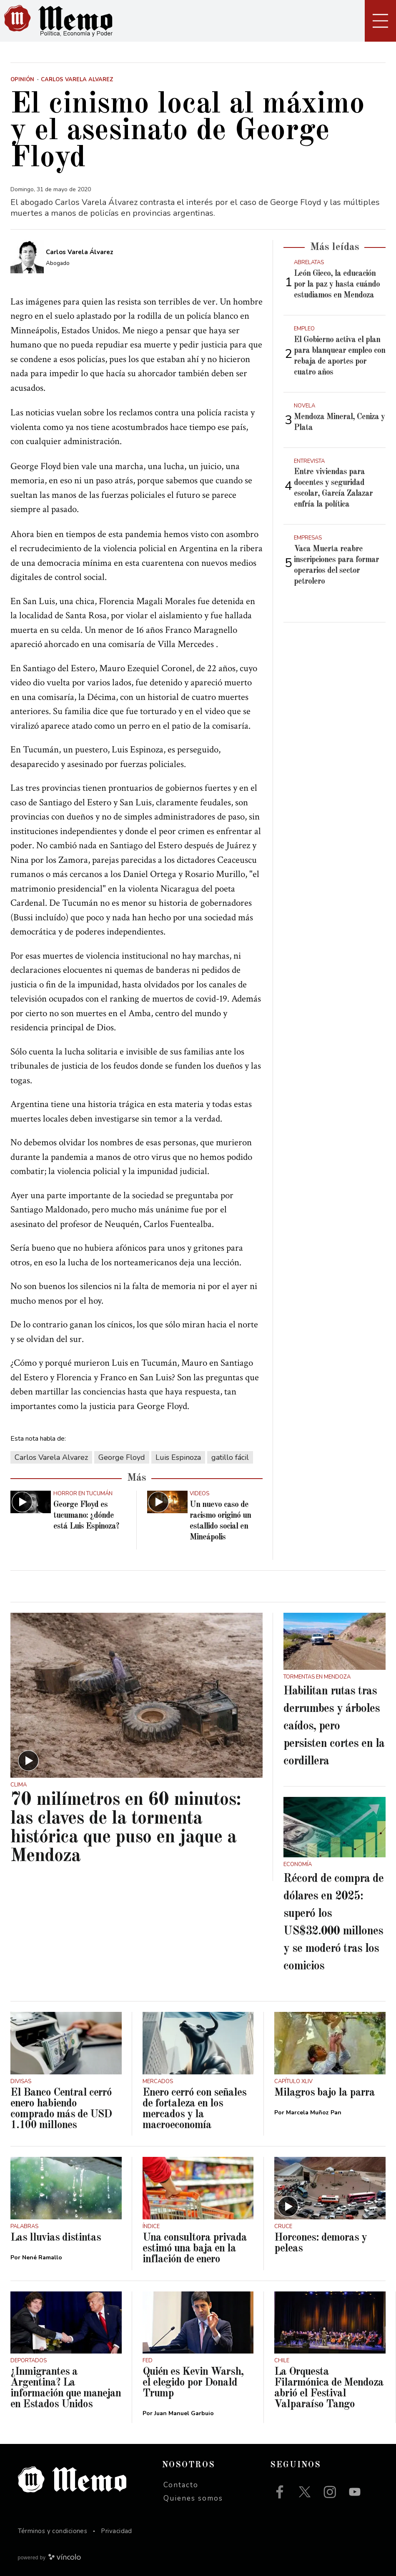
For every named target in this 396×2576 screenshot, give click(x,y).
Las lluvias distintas (55, 2237)
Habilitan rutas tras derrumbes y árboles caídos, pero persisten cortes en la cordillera (333, 1726)
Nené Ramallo (42, 2257)
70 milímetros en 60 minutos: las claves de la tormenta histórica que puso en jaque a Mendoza (125, 1828)
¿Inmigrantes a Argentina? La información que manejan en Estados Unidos (65, 2388)
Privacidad (116, 2531)
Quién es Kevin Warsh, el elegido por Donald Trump (193, 2382)
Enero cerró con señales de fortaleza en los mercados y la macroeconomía (194, 2109)
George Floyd (121, 1457)
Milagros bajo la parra (324, 2092)
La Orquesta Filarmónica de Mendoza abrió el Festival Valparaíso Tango (328, 2388)
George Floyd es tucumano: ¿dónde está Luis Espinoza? (86, 1516)
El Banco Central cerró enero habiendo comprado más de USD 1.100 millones (61, 2109)
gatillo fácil (230, 1457)
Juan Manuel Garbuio (184, 2413)
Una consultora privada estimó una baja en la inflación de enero (195, 2248)
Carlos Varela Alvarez (51, 1457)
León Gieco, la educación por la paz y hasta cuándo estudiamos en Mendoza (337, 285)
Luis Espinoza (178, 1457)
